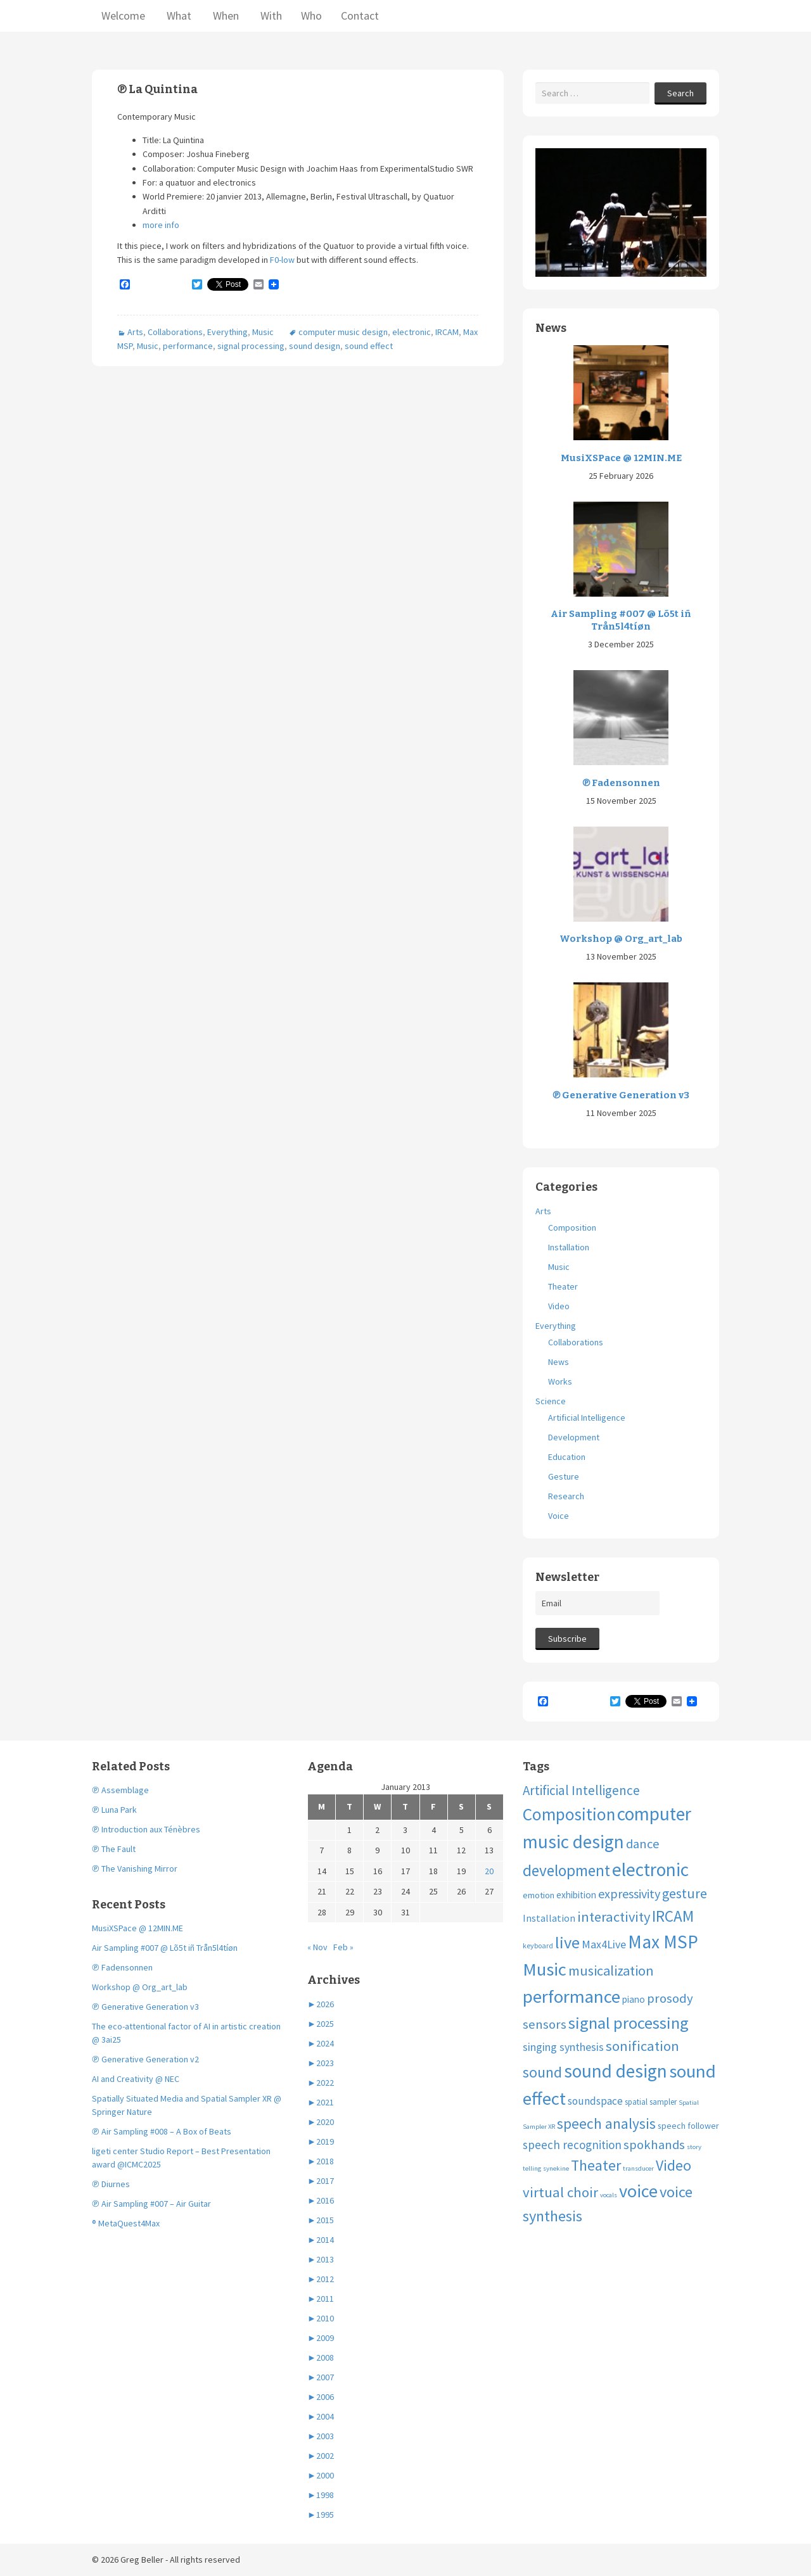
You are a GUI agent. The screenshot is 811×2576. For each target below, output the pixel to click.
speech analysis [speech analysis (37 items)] (606, 2123)
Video (559, 1306)
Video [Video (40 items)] (673, 2165)
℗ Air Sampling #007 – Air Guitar (151, 2203)
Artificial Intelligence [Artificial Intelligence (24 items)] (581, 1790)
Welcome (123, 15)
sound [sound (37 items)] (542, 2072)
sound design (314, 346)
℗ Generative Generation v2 (145, 2059)
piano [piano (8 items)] (633, 1999)
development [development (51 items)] (566, 1870)
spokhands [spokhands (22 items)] (654, 2144)
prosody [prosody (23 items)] (670, 1998)
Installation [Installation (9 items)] (549, 1918)
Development (573, 1437)
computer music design (343, 332)
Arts (135, 332)
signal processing (250, 346)
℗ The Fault (114, 1849)
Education (566, 1456)
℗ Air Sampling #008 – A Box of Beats (161, 2131)
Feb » (343, 1947)
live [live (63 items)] (567, 1942)
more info (161, 225)
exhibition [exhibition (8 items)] (576, 1895)
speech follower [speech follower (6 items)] (688, 2125)
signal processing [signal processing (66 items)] (628, 2022)
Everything (227, 332)
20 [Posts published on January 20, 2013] (489, 1871)
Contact (360, 15)
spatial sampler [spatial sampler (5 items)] (651, 2102)
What (177, 15)
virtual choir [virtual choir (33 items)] (560, 2192)
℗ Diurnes (111, 2184)
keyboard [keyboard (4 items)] (538, 1945)
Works (560, 1381)
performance (188, 346)
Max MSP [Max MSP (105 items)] (663, 1941)
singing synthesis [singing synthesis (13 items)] (563, 2047)
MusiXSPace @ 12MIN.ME (621, 458)
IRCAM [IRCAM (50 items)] (673, 1916)
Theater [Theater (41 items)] (596, 2165)
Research (566, 1496)
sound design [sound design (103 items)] (615, 2071)
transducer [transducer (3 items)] (638, 2168)
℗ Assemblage (120, 1790)
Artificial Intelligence (586, 1417)
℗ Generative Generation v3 (620, 1095)
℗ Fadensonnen (621, 783)
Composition (572, 1227)
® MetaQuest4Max (126, 2223)
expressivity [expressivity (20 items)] (629, 1893)
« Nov (317, 1947)
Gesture (563, 1476)
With (270, 15)
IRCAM (447, 332)
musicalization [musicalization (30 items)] (611, 1970)
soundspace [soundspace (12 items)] (595, 2101)
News (558, 1361)
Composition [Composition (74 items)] (569, 1814)
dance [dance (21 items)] (643, 1844)
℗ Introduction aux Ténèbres (146, 1829)
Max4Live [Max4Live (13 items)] (604, 1944)
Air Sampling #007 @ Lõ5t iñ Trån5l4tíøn (621, 620)
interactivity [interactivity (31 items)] (613, 1917)
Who (311, 15)
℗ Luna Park (114, 1809)
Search (680, 93)
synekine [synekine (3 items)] (556, 2168)
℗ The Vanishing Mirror (134, 1868)
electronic (411, 332)
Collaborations (175, 332)
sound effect (369, 346)
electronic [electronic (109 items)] (650, 1869)
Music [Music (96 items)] (544, 1969)
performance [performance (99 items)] (571, 1996)
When (224, 15)
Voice (558, 1515)
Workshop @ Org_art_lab (620, 938)
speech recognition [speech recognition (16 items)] (572, 2144)
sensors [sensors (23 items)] (544, 2024)
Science (550, 1401)
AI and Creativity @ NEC (135, 2078)
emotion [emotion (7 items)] (538, 1895)
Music (263, 332)
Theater (563, 1286)
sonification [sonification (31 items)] (642, 2046)
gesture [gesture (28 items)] (684, 1893)
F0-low (282, 259)
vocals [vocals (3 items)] (608, 2195)
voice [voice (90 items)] (638, 2190)
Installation (568, 1247)
